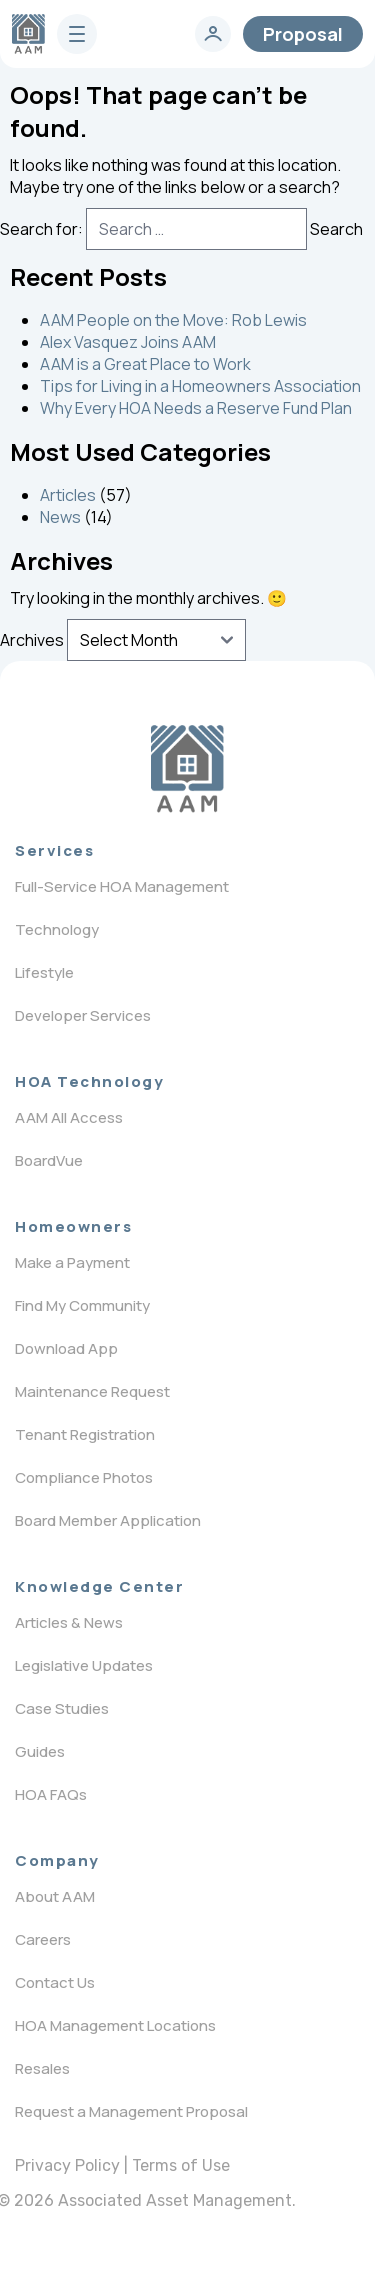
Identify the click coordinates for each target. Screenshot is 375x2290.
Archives (32, 640)
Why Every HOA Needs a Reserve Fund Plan (196, 408)
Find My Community (82, 1305)
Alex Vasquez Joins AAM (128, 342)
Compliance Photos (84, 1477)
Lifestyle (44, 972)
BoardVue (49, 1160)
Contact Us (55, 1982)
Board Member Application (108, 1520)
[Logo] (187, 769)
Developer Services (83, 1015)
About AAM (55, 1896)
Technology (57, 929)
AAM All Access (69, 1117)
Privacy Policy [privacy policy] (67, 2165)
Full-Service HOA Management (122, 886)
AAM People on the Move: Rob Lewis (173, 320)
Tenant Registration (85, 1434)
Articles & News (69, 1622)
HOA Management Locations (115, 2025)
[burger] (77, 34)
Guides (40, 1751)
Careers (43, 1939)
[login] (213, 34)
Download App (66, 1348)
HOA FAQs (51, 1794)
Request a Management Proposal (131, 2111)
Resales (42, 2068)
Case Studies (62, 1708)
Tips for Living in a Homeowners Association (200, 386)
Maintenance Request (92, 1391)
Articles (68, 495)
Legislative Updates (84, 1665)
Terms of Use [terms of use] (181, 2165)
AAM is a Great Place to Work (145, 364)
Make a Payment (72, 1262)
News (60, 517)
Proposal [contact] (303, 34)
